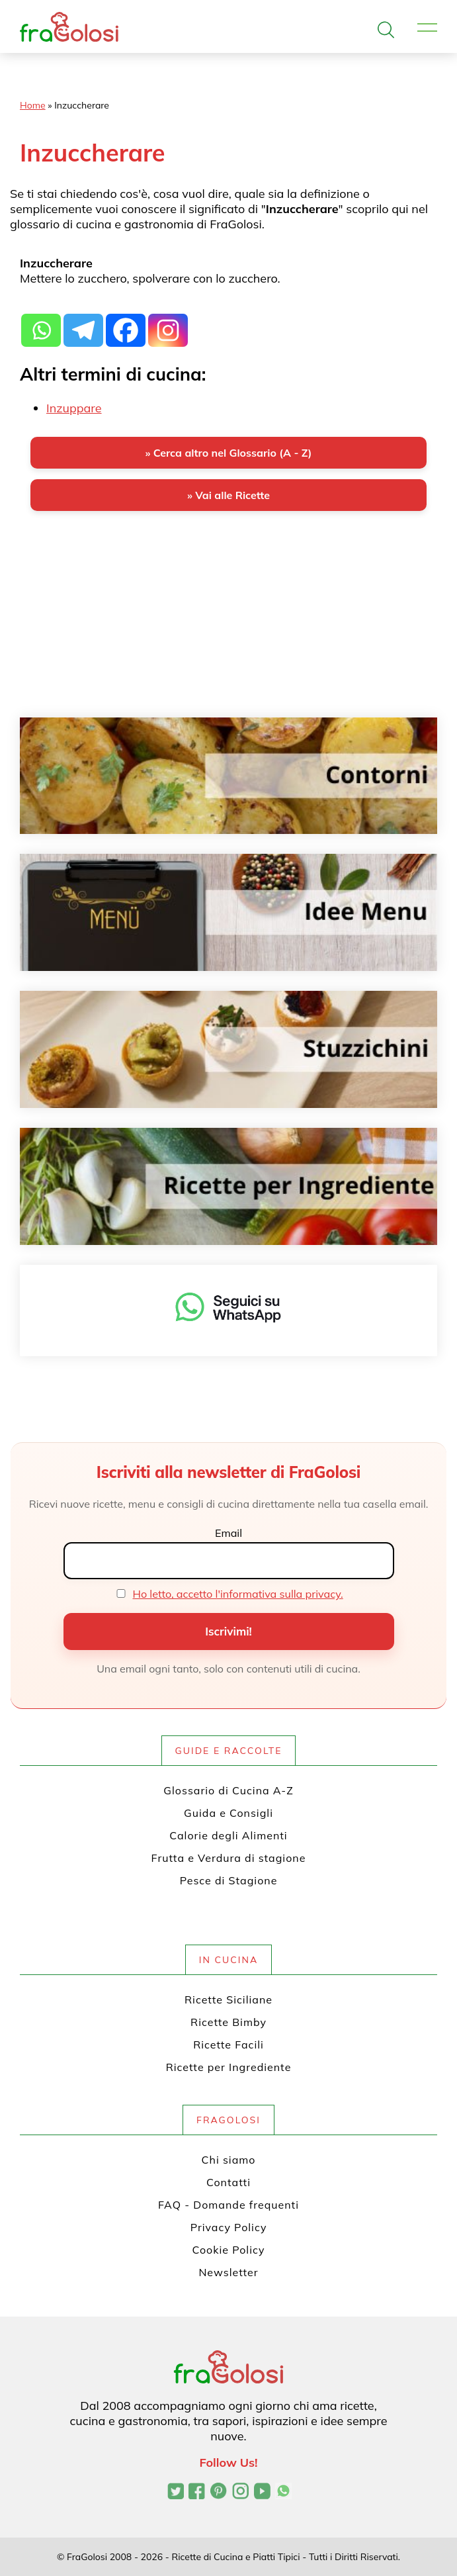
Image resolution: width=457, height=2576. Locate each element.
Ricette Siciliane (228, 1999)
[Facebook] (125, 323)
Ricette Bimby (228, 2022)
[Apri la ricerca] (386, 30)
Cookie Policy (228, 2249)
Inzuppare (74, 408)
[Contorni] (228, 776)
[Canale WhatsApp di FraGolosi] (283, 2492)
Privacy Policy (228, 2227)
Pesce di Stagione (229, 1880)
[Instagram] (168, 323)
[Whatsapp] (41, 323)
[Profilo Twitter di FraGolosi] (175, 2492)
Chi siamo (229, 2159)
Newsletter (228, 2272)
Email (228, 1533)
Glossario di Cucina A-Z (228, 1790)
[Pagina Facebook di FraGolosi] (196, 2492)
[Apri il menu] (427, 28)
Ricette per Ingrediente (229, 2067)
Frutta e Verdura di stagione (228, 1857)
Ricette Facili (228, 2044)
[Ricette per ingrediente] (228, 1186)
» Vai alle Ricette (228, 495)
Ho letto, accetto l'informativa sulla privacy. (238, 1593)
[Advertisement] (228, 624)
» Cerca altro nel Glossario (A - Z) (228, 452)
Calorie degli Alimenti (228, 1835)
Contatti (228, 2182)
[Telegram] (83, 323)
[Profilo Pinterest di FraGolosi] (218, 2492)
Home (33, 105)
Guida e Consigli (228, 1812)
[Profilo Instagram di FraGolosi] (240, 2492)
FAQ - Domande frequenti (228, 2204)
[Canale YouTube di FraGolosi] (262, 2492)
